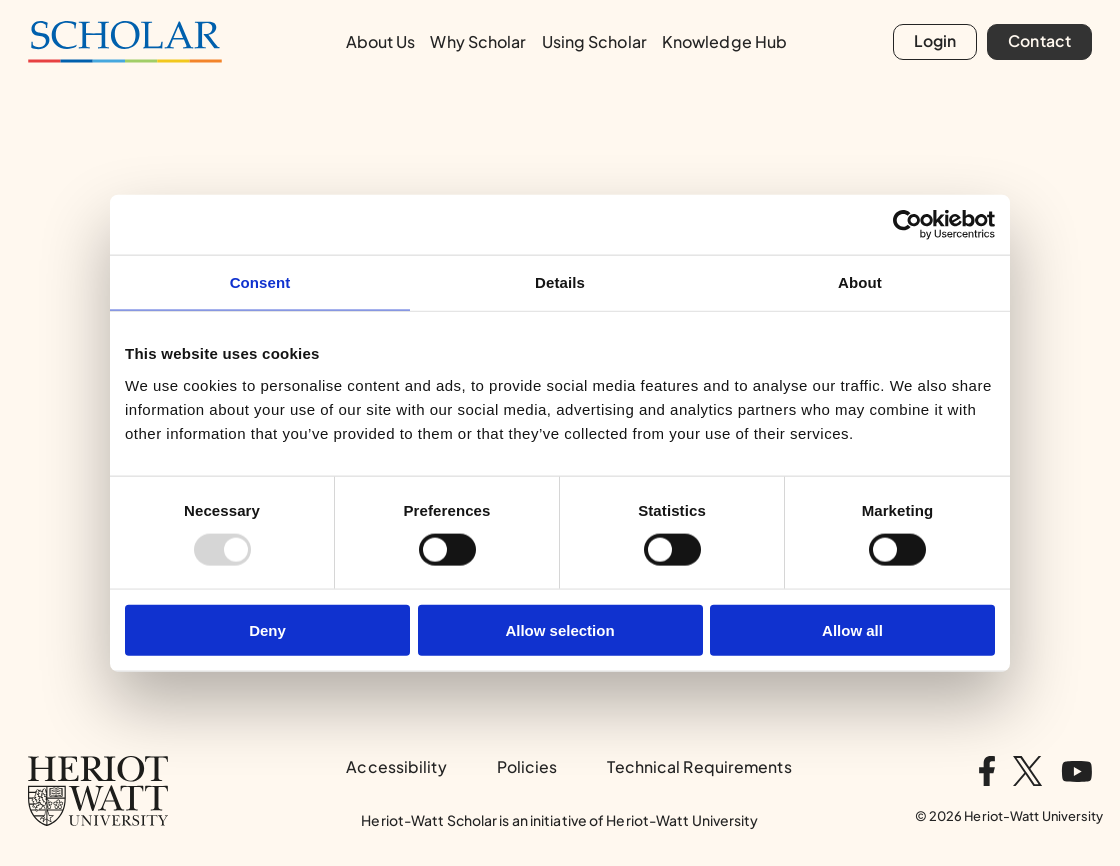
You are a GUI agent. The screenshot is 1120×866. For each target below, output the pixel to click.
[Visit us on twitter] (1028, 771)
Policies (527, 767)
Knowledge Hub (724, 41)
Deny (267, 629)
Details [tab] (560, 282)
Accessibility (396, 767)
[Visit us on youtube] (1076, 771)
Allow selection (559, 629)
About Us (381, 41)
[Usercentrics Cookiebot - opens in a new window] (907, 225)
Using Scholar (594, 41)
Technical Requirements (699, 767)
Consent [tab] (260, 282)
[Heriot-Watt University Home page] (98, 791)
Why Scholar (478, 41)
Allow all (852, 629)
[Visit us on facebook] (987, 771)
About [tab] (860, 282)
